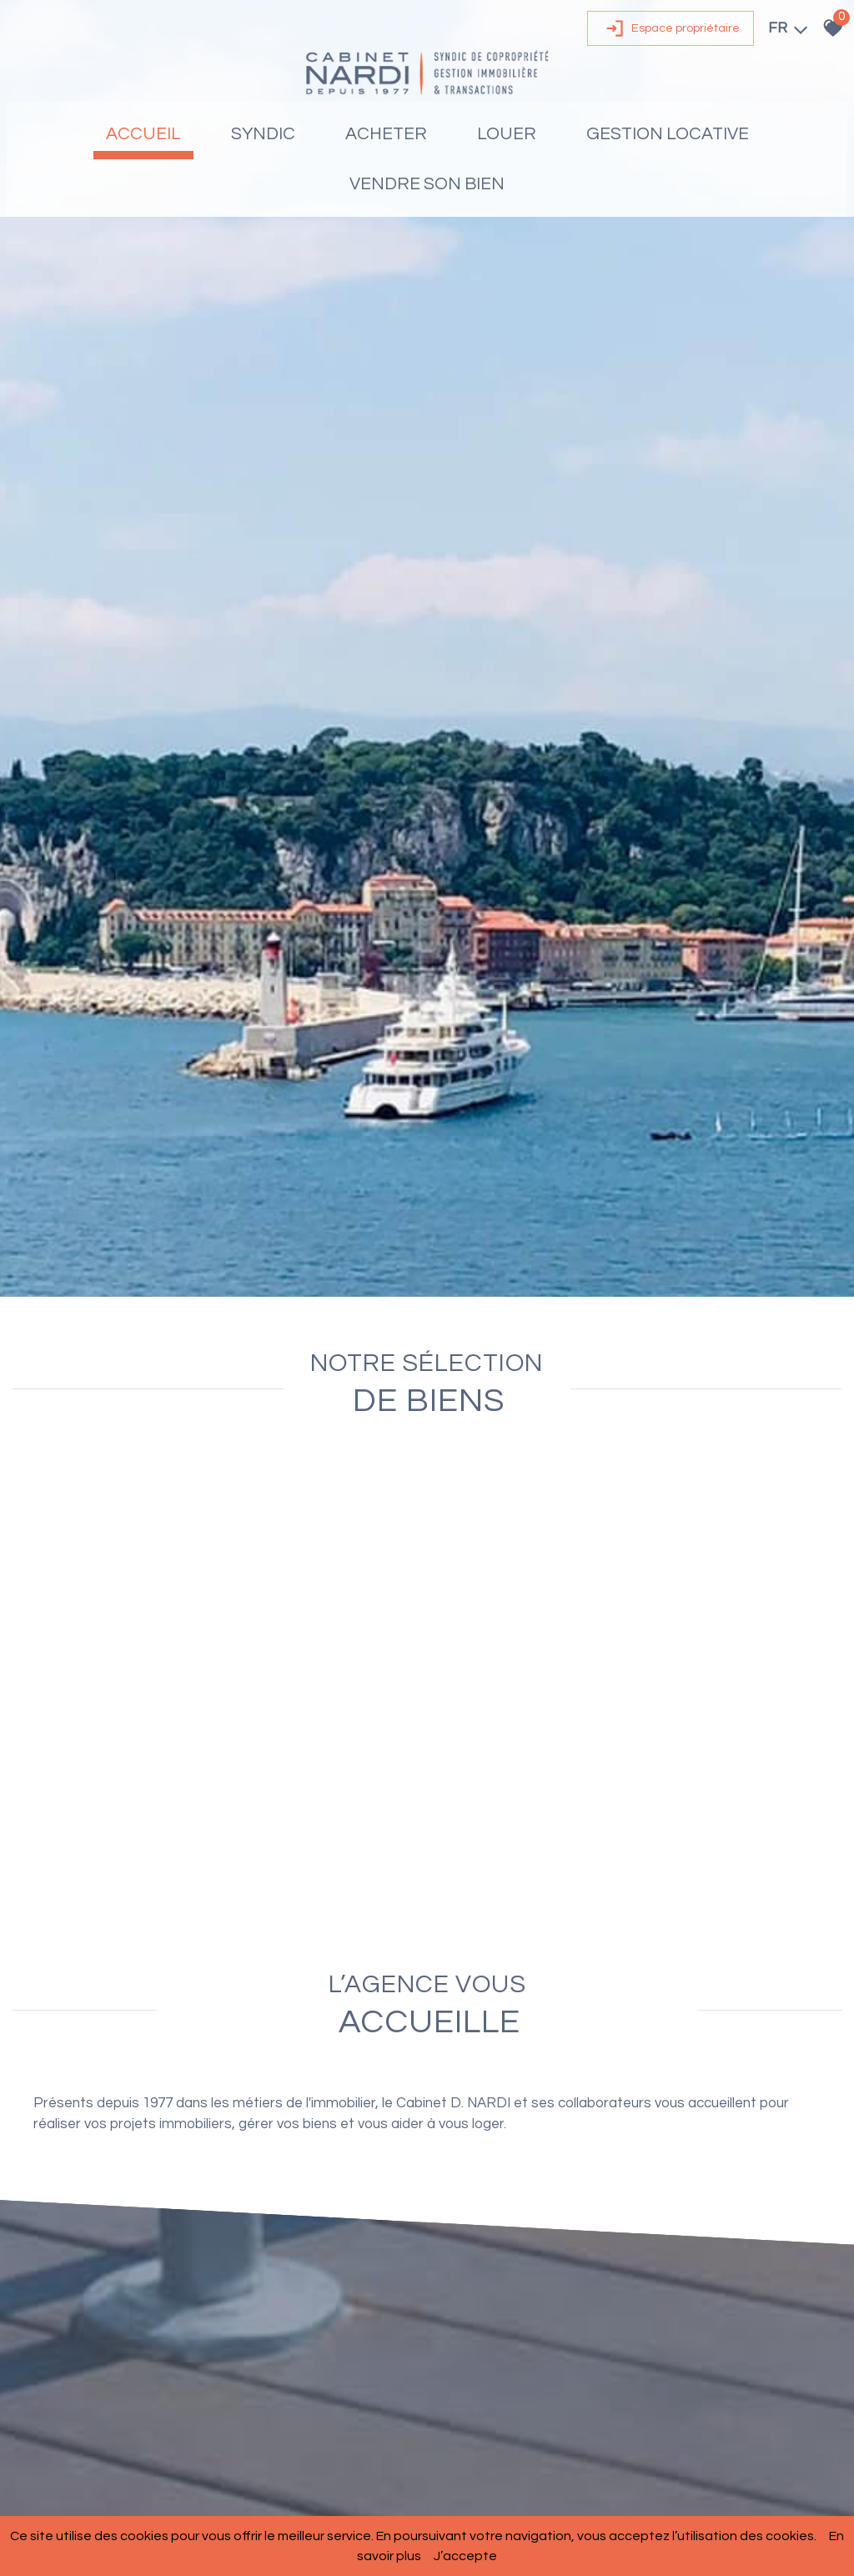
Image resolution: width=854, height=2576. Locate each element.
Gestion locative (667, 141)
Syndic (263, 141)
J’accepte (465, 2556)
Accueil (143, 141)
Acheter (386, 141)
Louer (506, 141)
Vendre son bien (427, 191)
